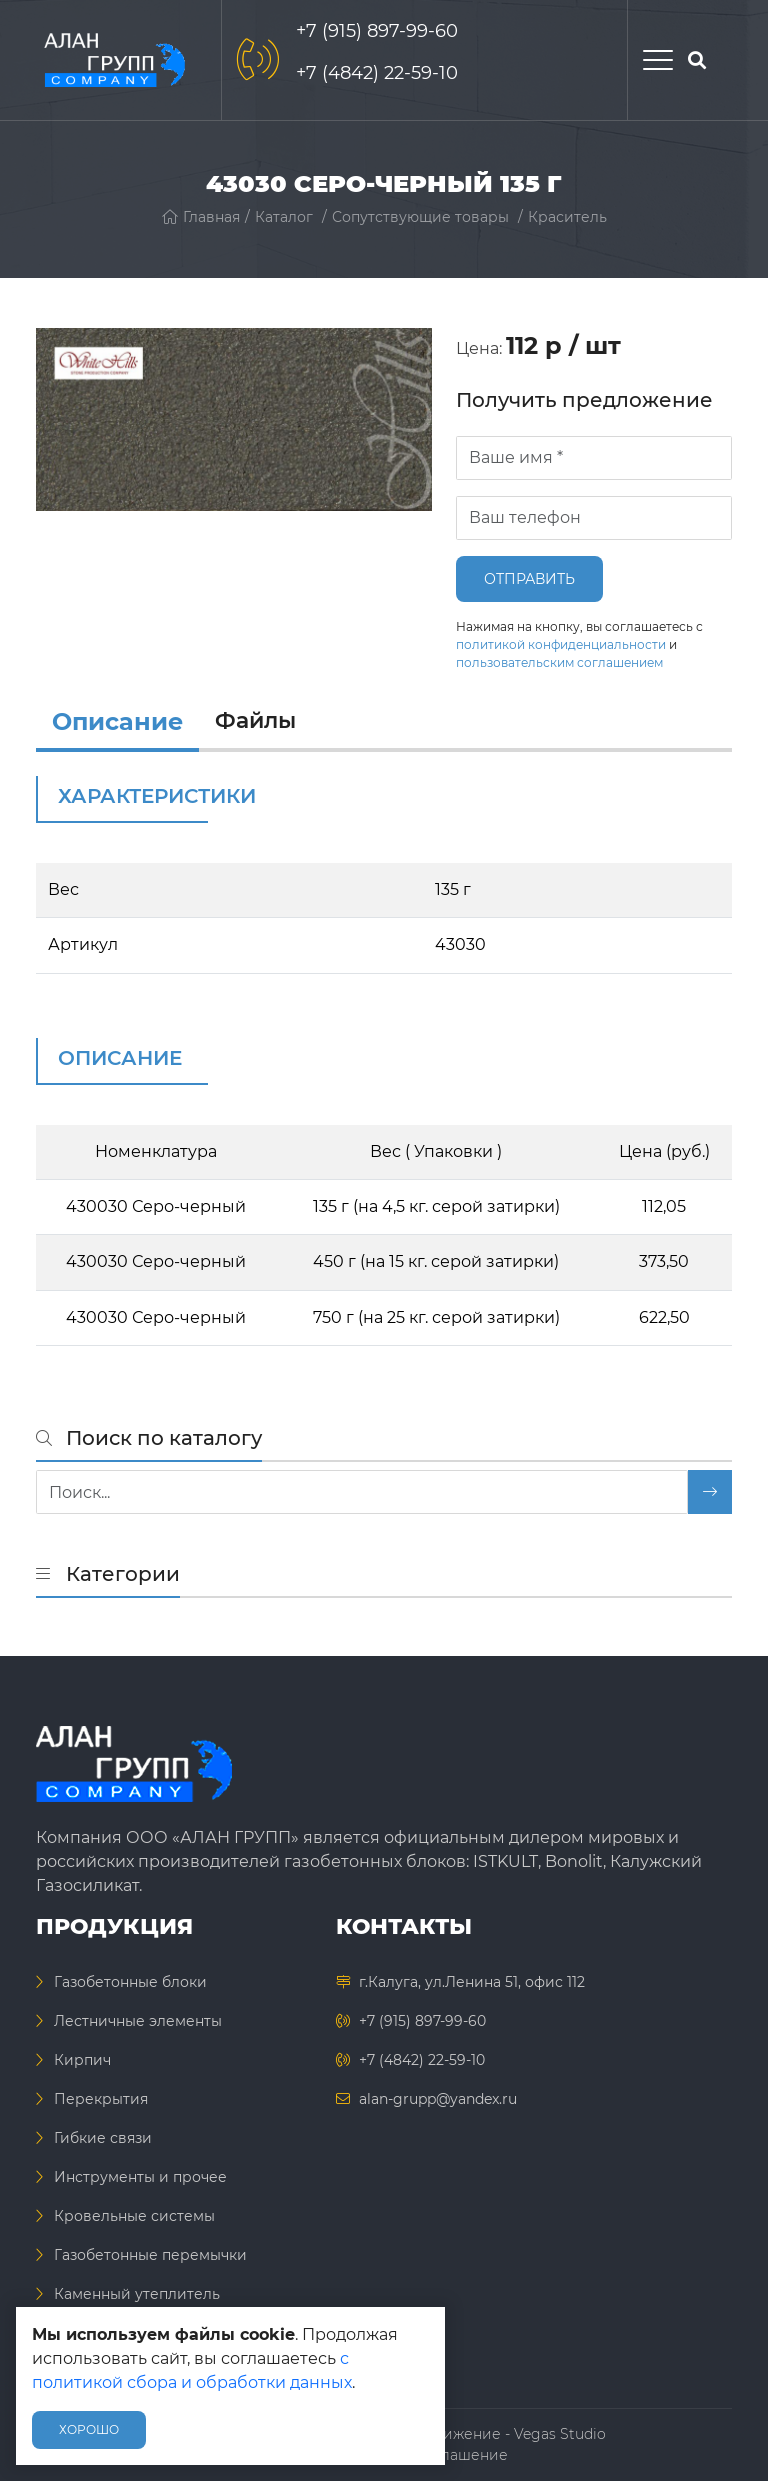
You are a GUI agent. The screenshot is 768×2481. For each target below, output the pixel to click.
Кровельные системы (134, 2216)
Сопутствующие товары (420, 217)
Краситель (567, 217)
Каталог (284, 217)
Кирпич (82, 2060)
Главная (201, 217)
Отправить (529, 579)
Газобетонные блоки (130, 1982)
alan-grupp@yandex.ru (438, 2099)
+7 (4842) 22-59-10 (377, 73)
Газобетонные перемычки (150, 2255)
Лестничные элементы (138, 2021)
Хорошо (89, 2429)
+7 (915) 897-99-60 (377, 31)
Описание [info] (117, 721)
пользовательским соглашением (559, 662)
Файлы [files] (255, 720)
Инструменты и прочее (140, 2177)
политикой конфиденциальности (561, 644)
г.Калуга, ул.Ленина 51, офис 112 (472, 1982)
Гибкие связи (103, 2138)
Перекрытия (101, 2099)
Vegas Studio (560, 2434)
